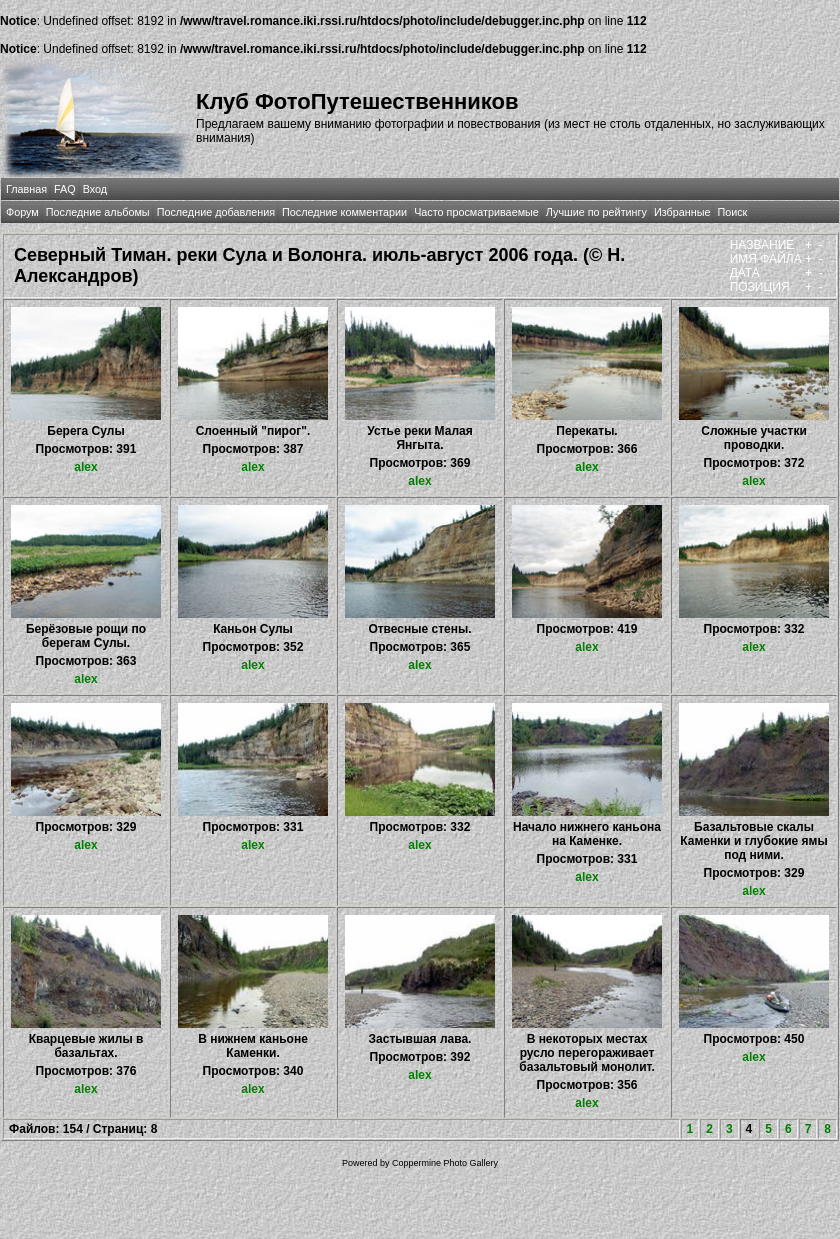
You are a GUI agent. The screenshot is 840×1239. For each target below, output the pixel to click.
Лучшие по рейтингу (596, 212)
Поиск (732, 212)
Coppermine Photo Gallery (445, 1163)
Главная (26, 189)
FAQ (65, 189)
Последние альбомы (98, 212)
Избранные (682, 212)
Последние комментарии (344, 212)
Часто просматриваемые (476, 212)
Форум (22, 212)
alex (85, 467)
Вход (95, 189)
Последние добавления (216, 212)
